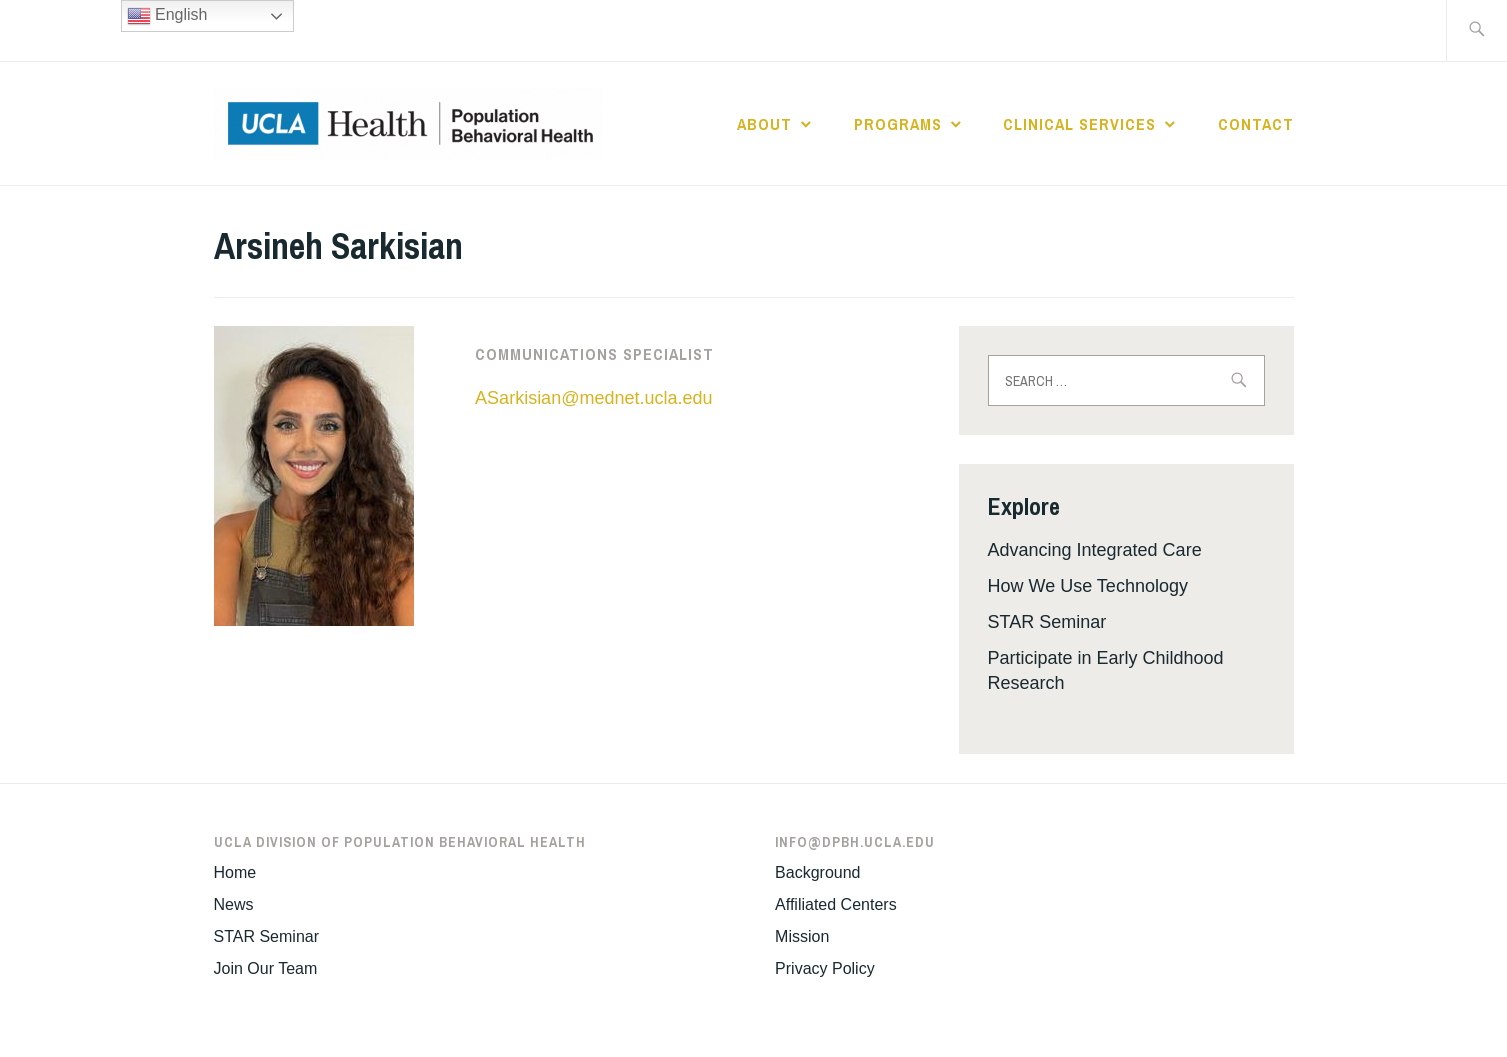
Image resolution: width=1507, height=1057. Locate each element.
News (234, 904)
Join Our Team (266, 968)
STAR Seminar (1047, 622)
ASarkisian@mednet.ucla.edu (593, 398)
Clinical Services (1079, 124)
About (764, 124)
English (167, 16)
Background (817, 872)
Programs (898, 124)
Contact (1256, 124)
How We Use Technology (1088, 586)
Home (235, 872)
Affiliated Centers (836, 904)
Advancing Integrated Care (1095, 550)
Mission (802, 936)
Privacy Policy (825, 968)
